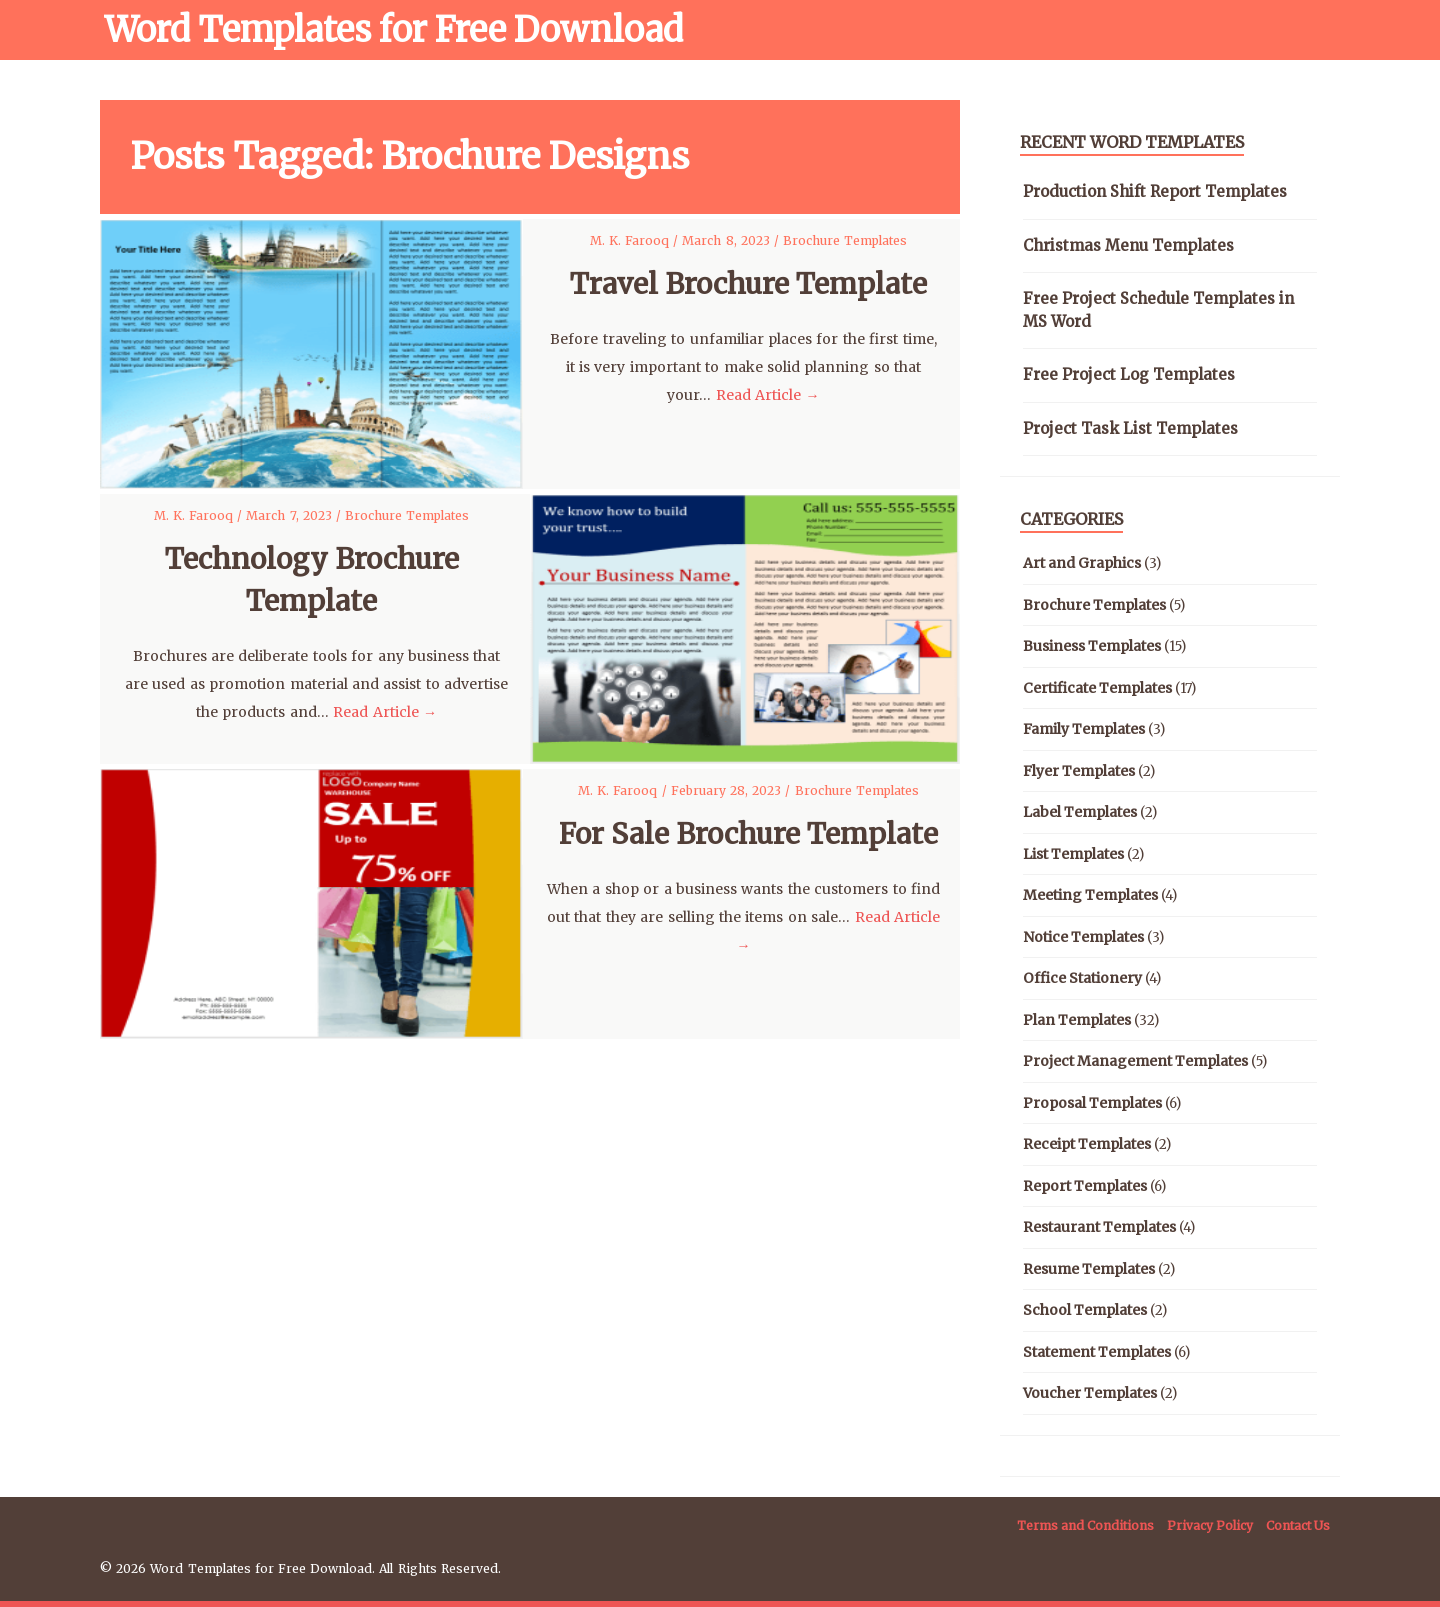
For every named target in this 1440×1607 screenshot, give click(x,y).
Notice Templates (1083, 937)
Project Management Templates (1135, 1061)
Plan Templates (1077, 1020)
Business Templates (1092, 646)
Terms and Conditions (1085, 1525)
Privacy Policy (1210, 1525)
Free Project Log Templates (1129, 374)
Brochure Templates (845, 240)
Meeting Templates (1090, 895)
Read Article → (768, 395)
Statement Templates (1097, 1352)
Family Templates (1084, 729)
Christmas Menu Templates (1128, 245)
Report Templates (1085, 1186)
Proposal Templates (1092, 1103)
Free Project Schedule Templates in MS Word (1158, 310)
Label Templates (1080, 812)
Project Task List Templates (1130, 428)
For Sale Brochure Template (748, 834)
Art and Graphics (1082, 563)
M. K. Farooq (632, 240)
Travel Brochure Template (748, 284)
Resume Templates (1089, 1269)
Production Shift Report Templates (1155, 191)
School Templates (1085, 1310)
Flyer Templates (1079, 771)
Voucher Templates (1090, 1393)
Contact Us (1298, 1525)
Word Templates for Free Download (394, 30)
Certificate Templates (1097, 688)
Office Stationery (1082, 978)
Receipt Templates (1087, 1144)
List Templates (1073, 854)
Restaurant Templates (1099, 1227)
